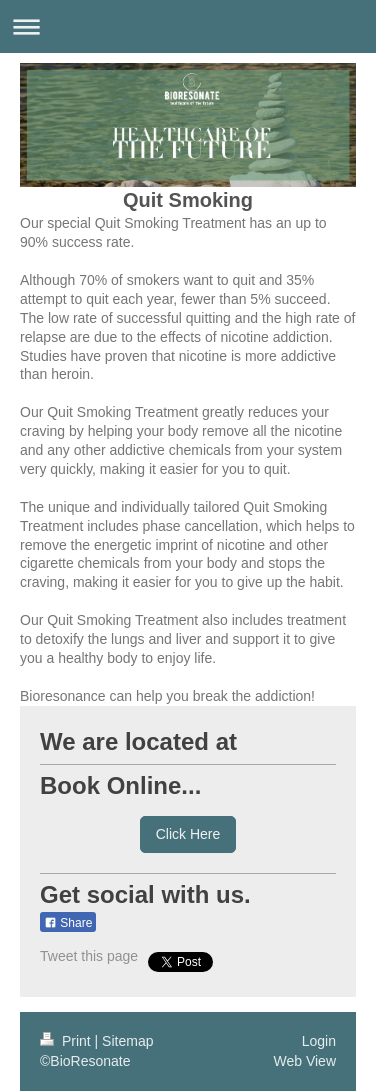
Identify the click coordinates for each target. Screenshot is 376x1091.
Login (319, 1041)
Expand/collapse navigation (188, 26)
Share (68, 923)
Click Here (188, 834)
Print (67, 1041)
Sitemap (127, 1041)
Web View (304, 1061)
